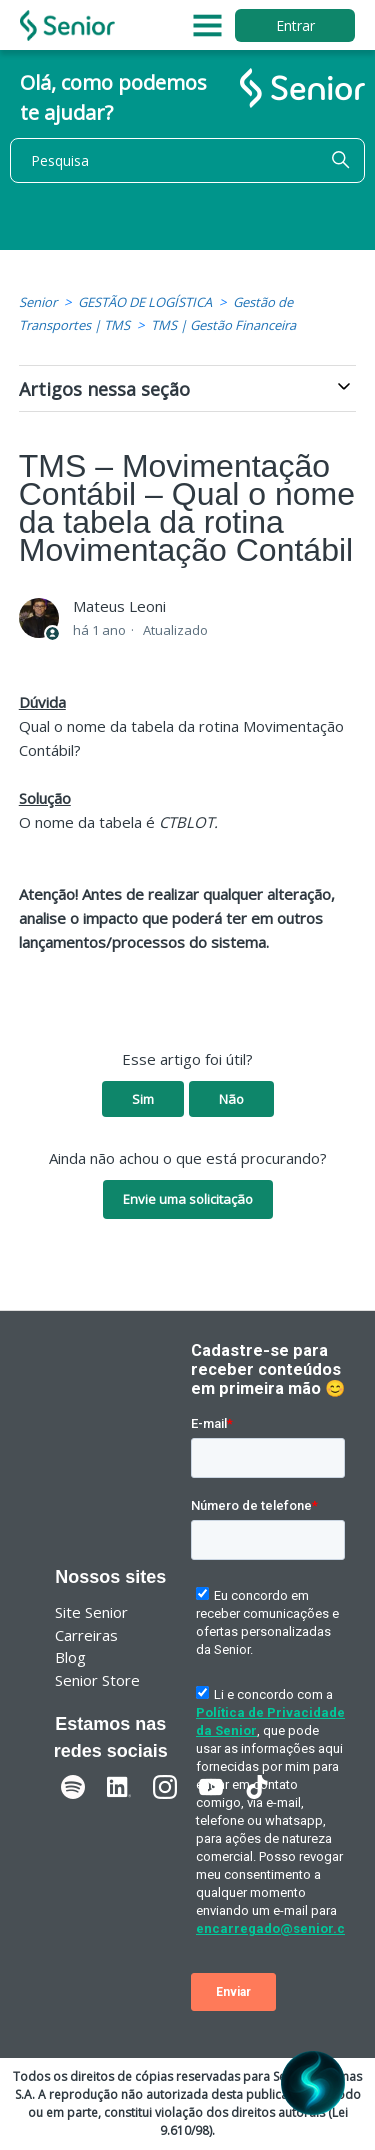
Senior (38, 302)
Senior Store (97, 1680)
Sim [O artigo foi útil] (143, 1099)
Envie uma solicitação (188, 1199)
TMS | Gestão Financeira (223, 325)
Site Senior (91, 1612)
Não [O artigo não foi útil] (231, 1099)
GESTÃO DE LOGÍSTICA (145, 302)
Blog (70, 1657)
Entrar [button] (295, 25)
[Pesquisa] (187, 160)
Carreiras (86, 1635)
